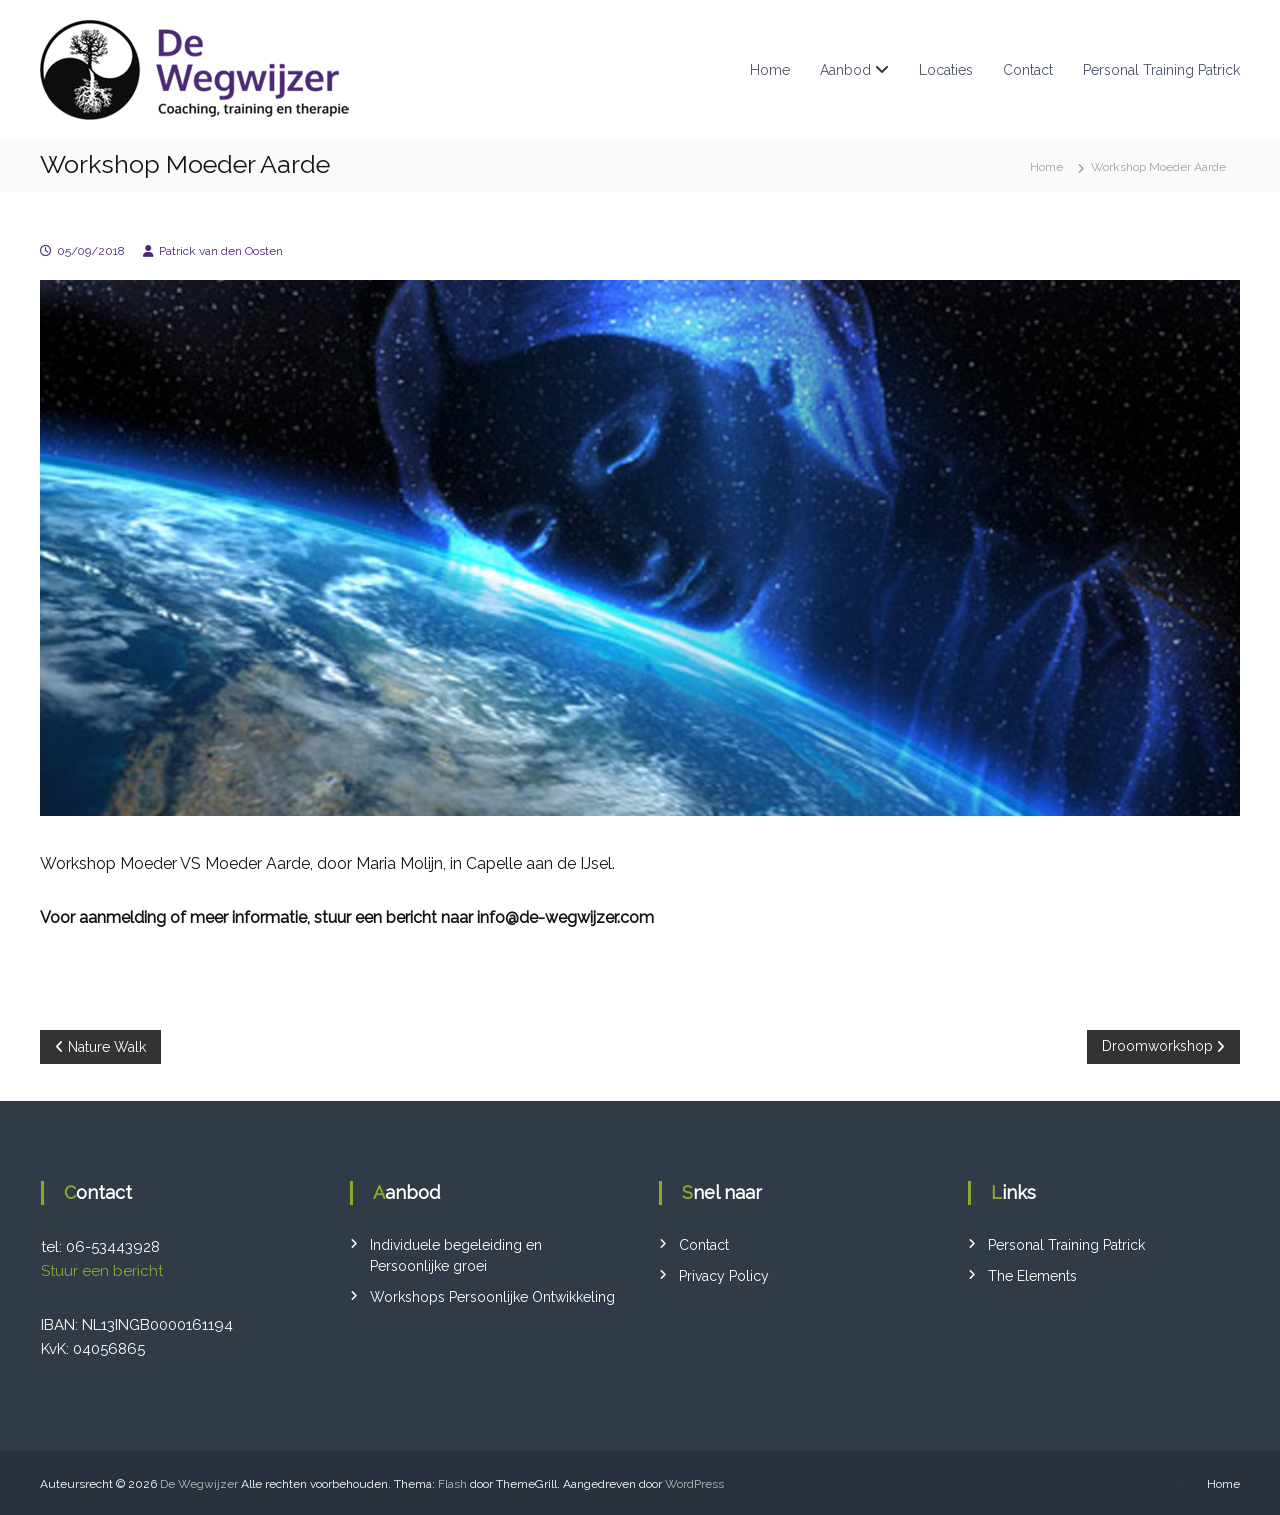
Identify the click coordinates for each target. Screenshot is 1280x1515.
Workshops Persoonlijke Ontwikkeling (492, 1297)
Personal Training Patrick (1161, 70)
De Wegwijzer (199, 1484)
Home (770, 70)
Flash (452, 1484)
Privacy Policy (724, 1276)
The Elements (1032, 1276)
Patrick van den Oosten (221, 251)
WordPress (694, 1484)
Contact (1028, 70)
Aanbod (845, 70)
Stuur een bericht (102, 1271)
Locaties (946, 70)
